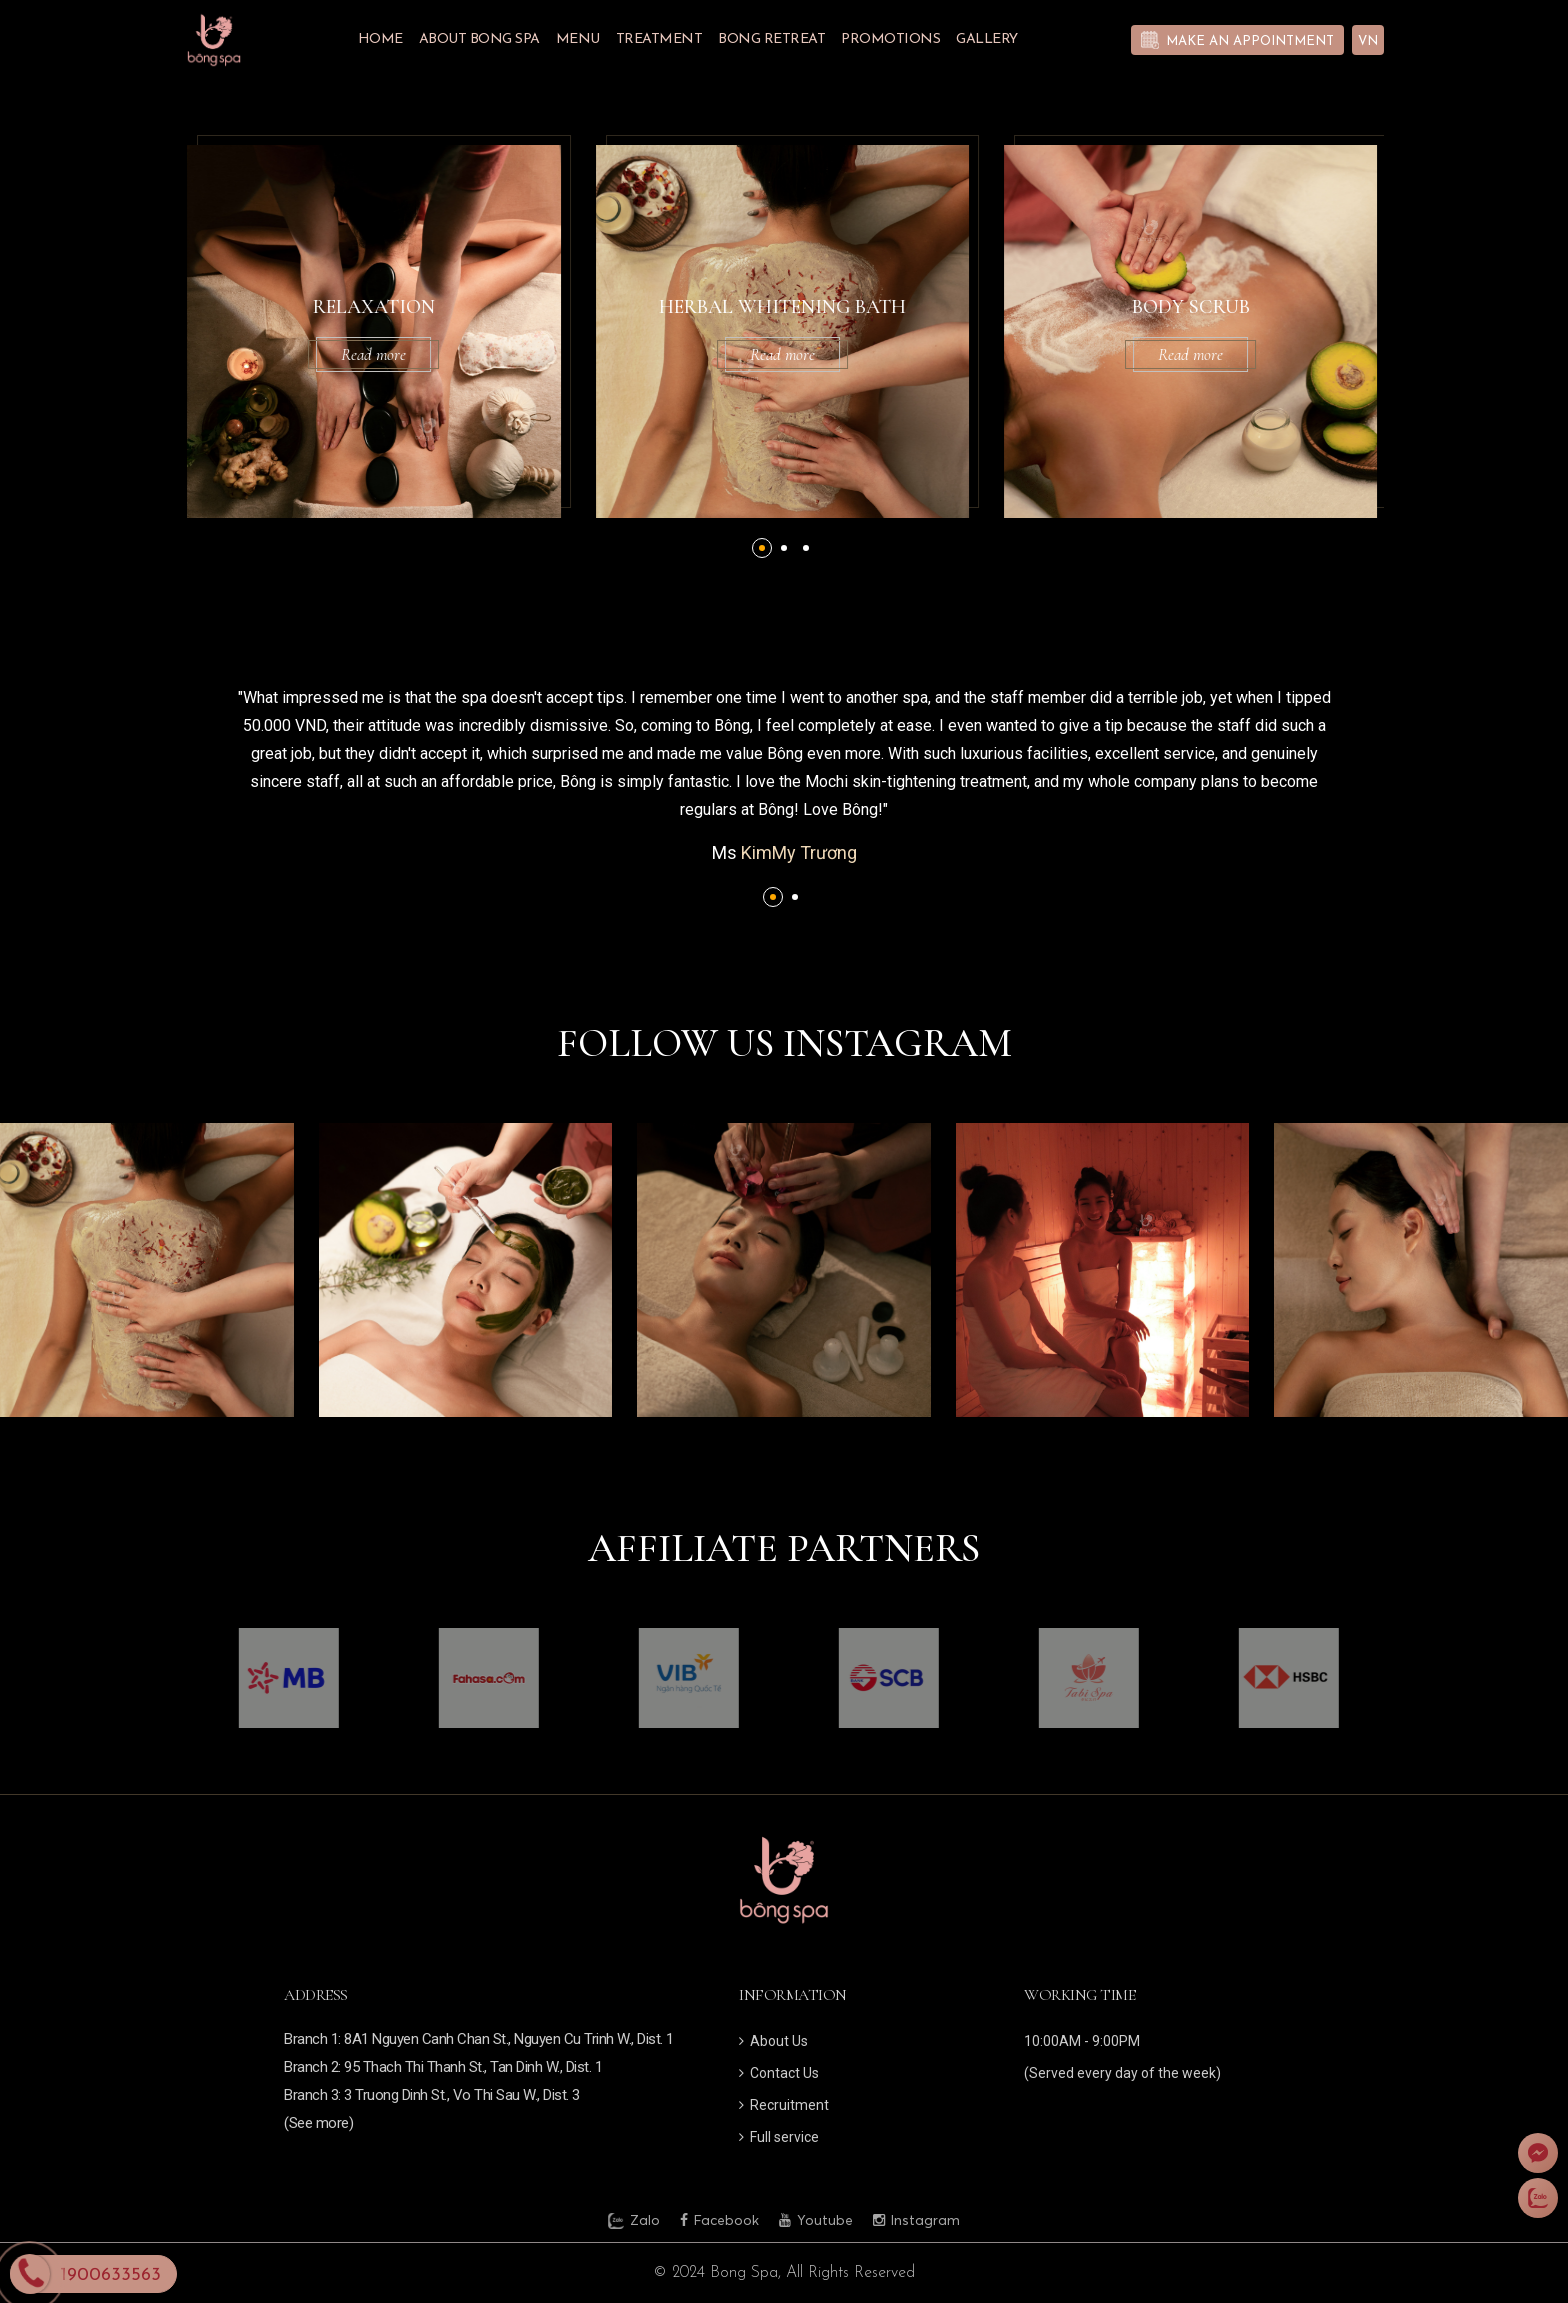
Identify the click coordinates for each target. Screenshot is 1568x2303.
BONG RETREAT (771, 39)
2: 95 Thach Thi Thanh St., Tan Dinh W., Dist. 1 (467, 2067)
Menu (578, 39)
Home (380, 39)
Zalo (634, 2221)
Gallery (987, 39)
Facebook (719, 2220)
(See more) (318, 2123)
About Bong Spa (479, 39)
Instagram (916, 2220)
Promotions (890, 39)
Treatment (659, 39)
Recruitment (784, 2105)
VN (1368, 41)
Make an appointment (1250, 41)
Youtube (816, 2220)
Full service (779, 2137)
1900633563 (111, 2275)
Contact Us (779, 2073)
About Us (773, 2041)
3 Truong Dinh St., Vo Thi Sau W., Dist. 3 (462, 2095)
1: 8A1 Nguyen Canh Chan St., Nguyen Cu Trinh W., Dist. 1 (502, 2039)
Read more (433, 354)
